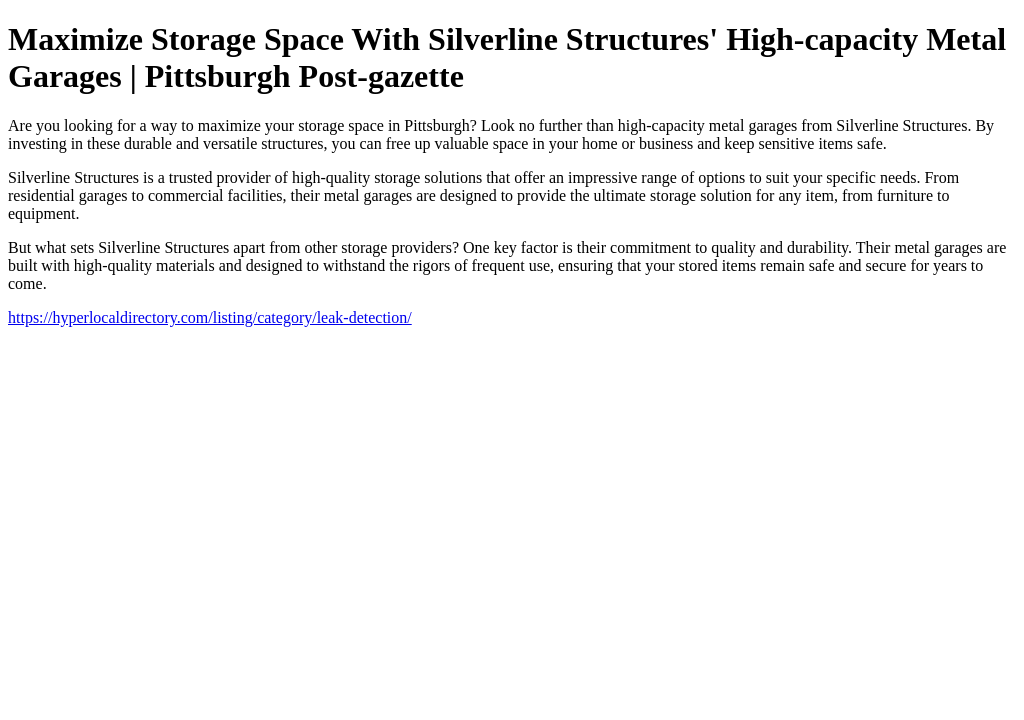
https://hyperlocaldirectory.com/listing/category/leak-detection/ (210, 317)
